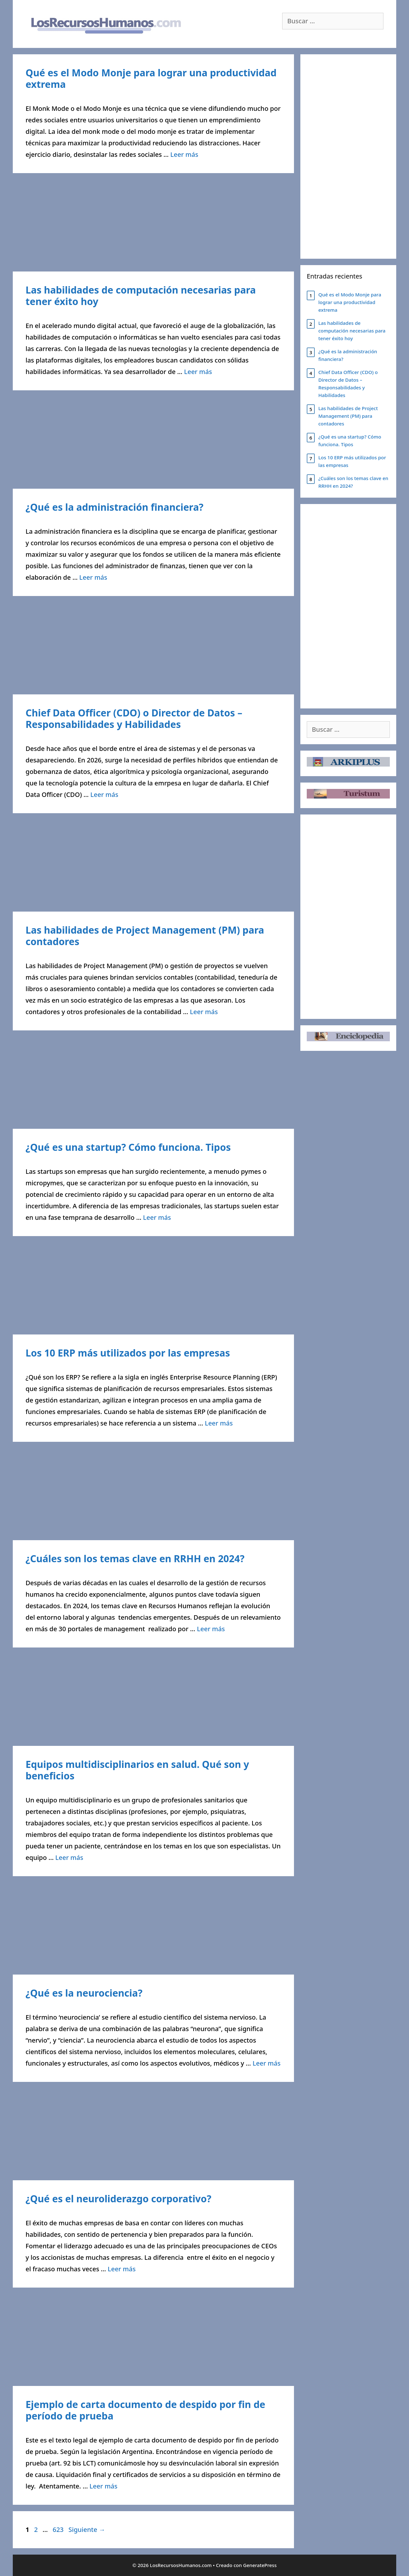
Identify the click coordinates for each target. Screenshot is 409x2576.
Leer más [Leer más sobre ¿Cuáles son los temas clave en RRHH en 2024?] (211, 1628)
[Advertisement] (153, 224)
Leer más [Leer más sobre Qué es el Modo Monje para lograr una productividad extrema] (184, 154)
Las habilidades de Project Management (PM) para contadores (145, 935)
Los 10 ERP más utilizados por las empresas (128, 1352)
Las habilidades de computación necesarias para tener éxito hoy (141, 295)
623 (58, 2529)
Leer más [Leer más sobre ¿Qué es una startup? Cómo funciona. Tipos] (157, 1217)
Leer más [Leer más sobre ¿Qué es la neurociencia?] (267, 2063)
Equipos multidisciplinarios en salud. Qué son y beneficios (137, 1770)
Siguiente (86, 2529)
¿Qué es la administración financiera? (115, 507)
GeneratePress (260, 2565)
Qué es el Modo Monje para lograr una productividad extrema (151, 78)
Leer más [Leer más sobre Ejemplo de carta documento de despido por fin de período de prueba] (103, 2486)
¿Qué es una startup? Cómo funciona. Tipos (128, 1147)
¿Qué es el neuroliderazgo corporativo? (118, 2198)
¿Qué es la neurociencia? (84, 1992)
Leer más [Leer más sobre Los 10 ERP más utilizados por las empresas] (219, 1423)
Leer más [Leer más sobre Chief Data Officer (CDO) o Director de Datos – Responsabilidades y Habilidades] (104, 794)
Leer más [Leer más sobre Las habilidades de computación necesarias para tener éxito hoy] (198, 371)
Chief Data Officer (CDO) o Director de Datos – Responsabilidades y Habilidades (134, 718)
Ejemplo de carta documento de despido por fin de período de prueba (145, 2410)
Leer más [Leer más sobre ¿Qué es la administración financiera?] (93, 577)
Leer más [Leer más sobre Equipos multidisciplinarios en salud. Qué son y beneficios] (69, 1857)
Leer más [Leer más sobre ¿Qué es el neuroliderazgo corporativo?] (121, 2269)
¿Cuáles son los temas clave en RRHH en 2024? (135, 1558)
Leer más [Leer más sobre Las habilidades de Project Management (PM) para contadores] (204, 1011)
